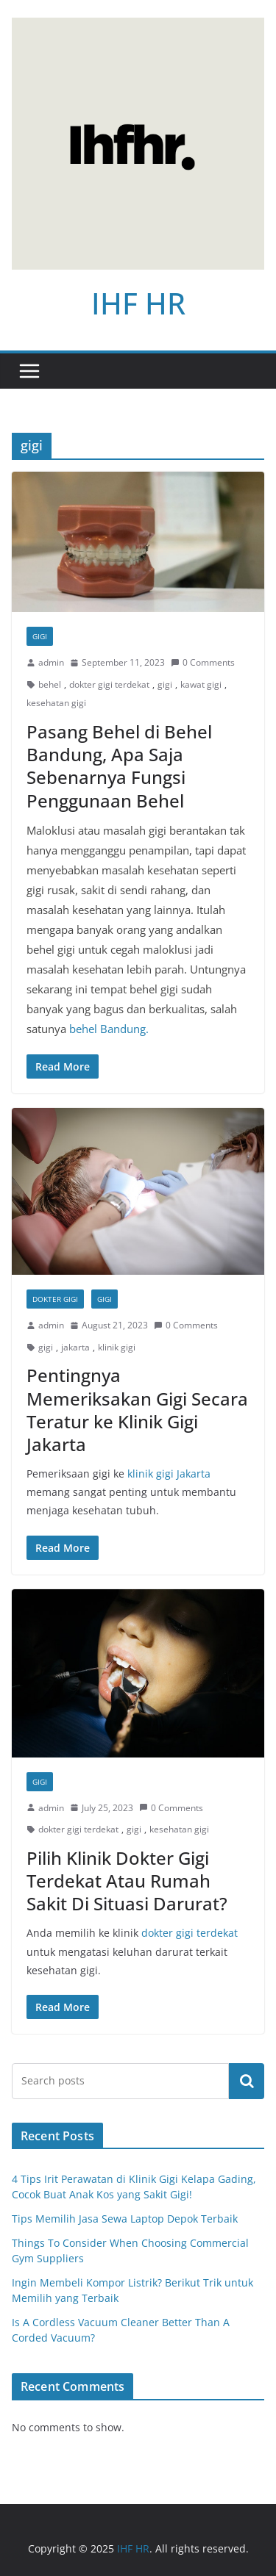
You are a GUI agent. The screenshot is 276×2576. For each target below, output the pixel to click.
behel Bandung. (109, 1028)
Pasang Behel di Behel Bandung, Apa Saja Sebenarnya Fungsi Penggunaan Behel (119, 766)
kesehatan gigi (56, 703)
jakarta (75, 1347)
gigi (165, 684)
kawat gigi (201, 684)
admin (51, 662)
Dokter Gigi (55, 1299)
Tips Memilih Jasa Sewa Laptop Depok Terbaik (125, 2219)
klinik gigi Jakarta (168, 1474)
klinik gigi (116, 1347)
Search (246, 2081)
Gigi (39, 636)
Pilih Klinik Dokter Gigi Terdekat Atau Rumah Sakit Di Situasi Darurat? (126, 1880)
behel (49, 684)
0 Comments (203, 662)
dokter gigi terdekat (109, 684)
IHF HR (138, 303)
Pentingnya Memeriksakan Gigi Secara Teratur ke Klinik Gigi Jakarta (137, 1409)
